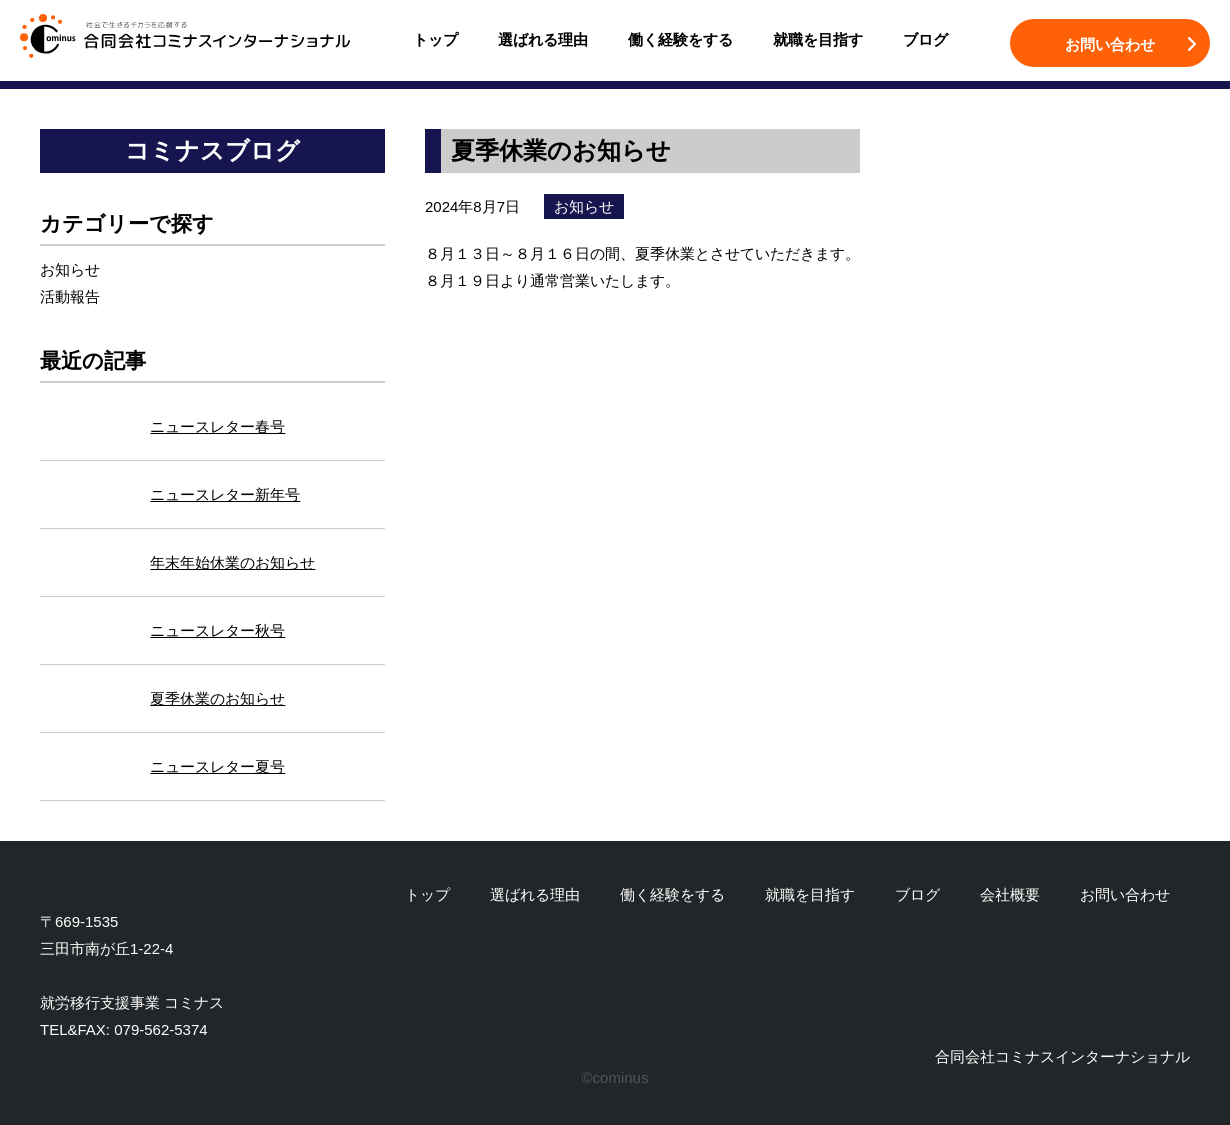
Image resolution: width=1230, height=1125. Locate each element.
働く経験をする (680, 39)
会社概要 (1010, 894)
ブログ (925, 39)
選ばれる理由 (543, 39)
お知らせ (70, 269)
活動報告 (70, 296)
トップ (435, 39)
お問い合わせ (1110, 44)
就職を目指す (818, 39)
